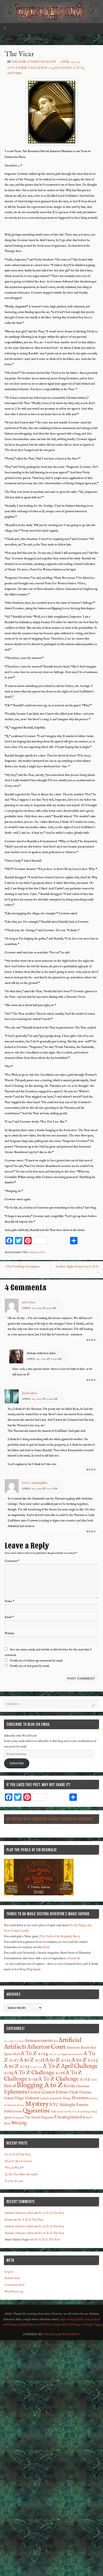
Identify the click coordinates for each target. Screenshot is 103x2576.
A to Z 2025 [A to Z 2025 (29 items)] (17, 2066)
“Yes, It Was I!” (14, 2168)
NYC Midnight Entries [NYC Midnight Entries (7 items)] (68, 2104)
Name (9, 1601)
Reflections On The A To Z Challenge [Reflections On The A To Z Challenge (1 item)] (71, 2111)
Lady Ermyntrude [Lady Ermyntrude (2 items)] (51, 2098)
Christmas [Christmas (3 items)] (82, 2086)
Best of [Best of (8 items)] (10, 2086)
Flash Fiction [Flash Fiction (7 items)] (80, 2092)
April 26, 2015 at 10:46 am (40, 1399)
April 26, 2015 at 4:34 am (39, 1308)
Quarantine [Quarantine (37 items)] (36, 2110)
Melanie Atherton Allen (34, 62)
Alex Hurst (28, 1302)
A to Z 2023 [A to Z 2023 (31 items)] (84, 2060)
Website (9, 1633)
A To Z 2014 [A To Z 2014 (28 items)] (34, 2053)
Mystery (14, 73)
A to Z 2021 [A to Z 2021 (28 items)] (58, 2060)
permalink (36, 1252)
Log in (9, 2272)
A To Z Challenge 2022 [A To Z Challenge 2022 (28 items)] (64, 2079)
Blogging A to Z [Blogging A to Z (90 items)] (40, 2085)
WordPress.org (14, 2292)
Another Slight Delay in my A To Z (76, 1269)
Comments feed (14, 2285)
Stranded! (73, 1958)
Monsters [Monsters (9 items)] (80, 2098)
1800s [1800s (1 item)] (6, 2041)
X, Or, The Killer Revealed (21, 2174)
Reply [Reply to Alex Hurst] (91, 1340)
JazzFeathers (30, 1393)
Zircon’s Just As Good (18, 2161)
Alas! (45, 1947)
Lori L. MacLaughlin (34, 1483)
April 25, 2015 (70, 62)
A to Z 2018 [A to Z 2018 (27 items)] (32, 2060)
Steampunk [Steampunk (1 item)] (18, 2117)
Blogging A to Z (69, 68)
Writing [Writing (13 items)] (19, 2123)
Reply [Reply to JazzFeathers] (91, 1469)
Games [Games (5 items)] (9, 2098)
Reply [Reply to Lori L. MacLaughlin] (91, 1531)
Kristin (9, 2220)
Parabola (50, 2334)
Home (9, 39)
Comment (12, 1561)
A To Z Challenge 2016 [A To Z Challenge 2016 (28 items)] (39, 2072)
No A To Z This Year (18, 2155)
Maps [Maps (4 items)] (67, 2098)
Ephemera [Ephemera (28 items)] (15, 2092)
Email (9, 1617)
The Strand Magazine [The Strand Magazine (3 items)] (39, 2117)
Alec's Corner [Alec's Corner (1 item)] (17, 2041)
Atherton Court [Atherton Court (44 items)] (46, 2047)
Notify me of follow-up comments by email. (36, 1661)
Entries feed (12, 2278)
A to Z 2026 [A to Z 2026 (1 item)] (36, 2067)
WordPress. (70, 2334)
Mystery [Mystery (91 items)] (37, 2104)
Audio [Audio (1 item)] (94, 2079)
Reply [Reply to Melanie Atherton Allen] (91, 1380)
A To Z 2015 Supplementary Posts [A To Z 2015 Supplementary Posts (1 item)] (66, 2054)
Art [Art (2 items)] (56, 2041)
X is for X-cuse (14, 2181)
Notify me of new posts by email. (30, 1666)
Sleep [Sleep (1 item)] (94, 2111)
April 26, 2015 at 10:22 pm (40, 1488)
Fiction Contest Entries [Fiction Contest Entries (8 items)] (48, 2092)
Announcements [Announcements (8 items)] (39, 2041)
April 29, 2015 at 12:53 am (44, 1359)
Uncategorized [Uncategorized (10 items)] (68, 2117)
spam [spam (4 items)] (8, 2117)
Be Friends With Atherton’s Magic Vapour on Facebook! (49, 1819)
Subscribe (16, 1763)
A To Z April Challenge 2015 (32, 39)
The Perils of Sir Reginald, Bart (59, 1936)
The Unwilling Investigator (22, 1267)
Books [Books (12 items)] (69, 2086)
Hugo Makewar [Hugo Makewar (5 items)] (27, 2098)
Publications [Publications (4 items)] (13, 2111)
